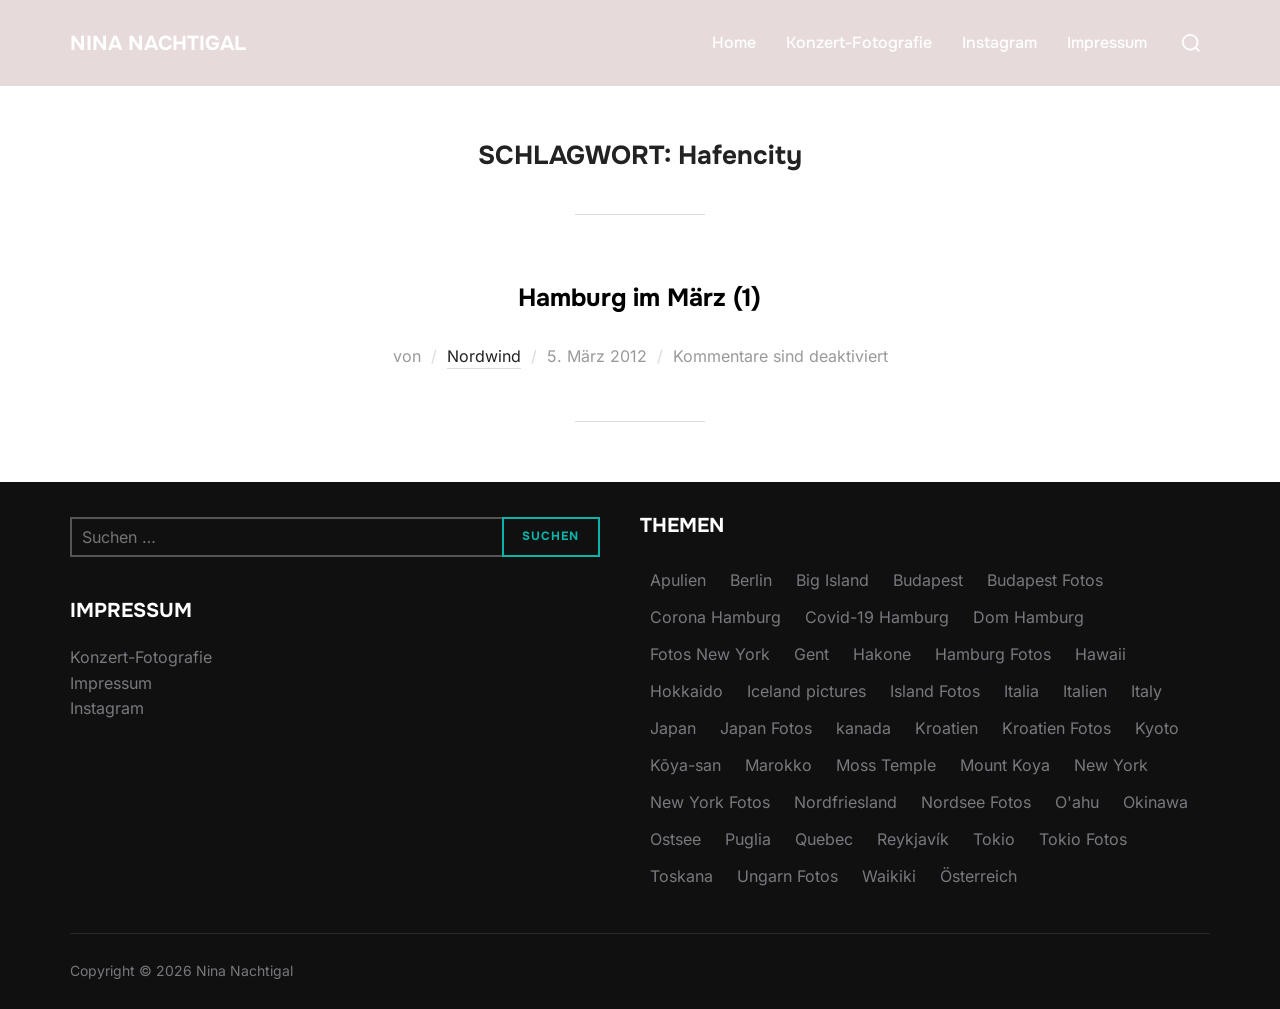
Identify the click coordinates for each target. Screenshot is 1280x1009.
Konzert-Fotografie (859, 42)
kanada (863, 728)
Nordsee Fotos (976, 802)
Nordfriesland (845, 802)
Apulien (678, 580)
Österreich (978, 876)
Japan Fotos (766, 728)
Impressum (1107, 42)
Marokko (778, 765)
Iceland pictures (806, 691)
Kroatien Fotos (1056, 728)
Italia (1021, 691)
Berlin (751, 580)
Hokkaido (686, 691)
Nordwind (484, 356)
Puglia (748, 839)
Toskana (681, 876)
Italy (1146, 691)
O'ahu (1077, 802)
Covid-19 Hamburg (877, 617)
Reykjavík (913, 839)
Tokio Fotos (1083, 839)
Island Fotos (935, 691)
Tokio (994, 839)
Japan (673, 728)
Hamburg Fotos (993, 654)
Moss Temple (886, 765)
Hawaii (1100, 654)
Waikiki (889, 876)
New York (1111, 765)
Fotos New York (710, 654)
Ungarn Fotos (787, 876)
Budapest (928, 580)
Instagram (999, 42)
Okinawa (1155, 802)
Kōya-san (685, 765)
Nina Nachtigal (188, 42)
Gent (811, 654)
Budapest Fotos (1045, 580)
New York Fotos (710, 802)
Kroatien (946, 728)
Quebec (824, 839)
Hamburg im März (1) (639, 292)
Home (734, 42)
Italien (1085, 691)
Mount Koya (1005, 765)
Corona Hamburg (715, 617)
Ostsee (675, 839)
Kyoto (1157, 728)
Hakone (882, 654)
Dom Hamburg (1028, 617)
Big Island (832, 580)
